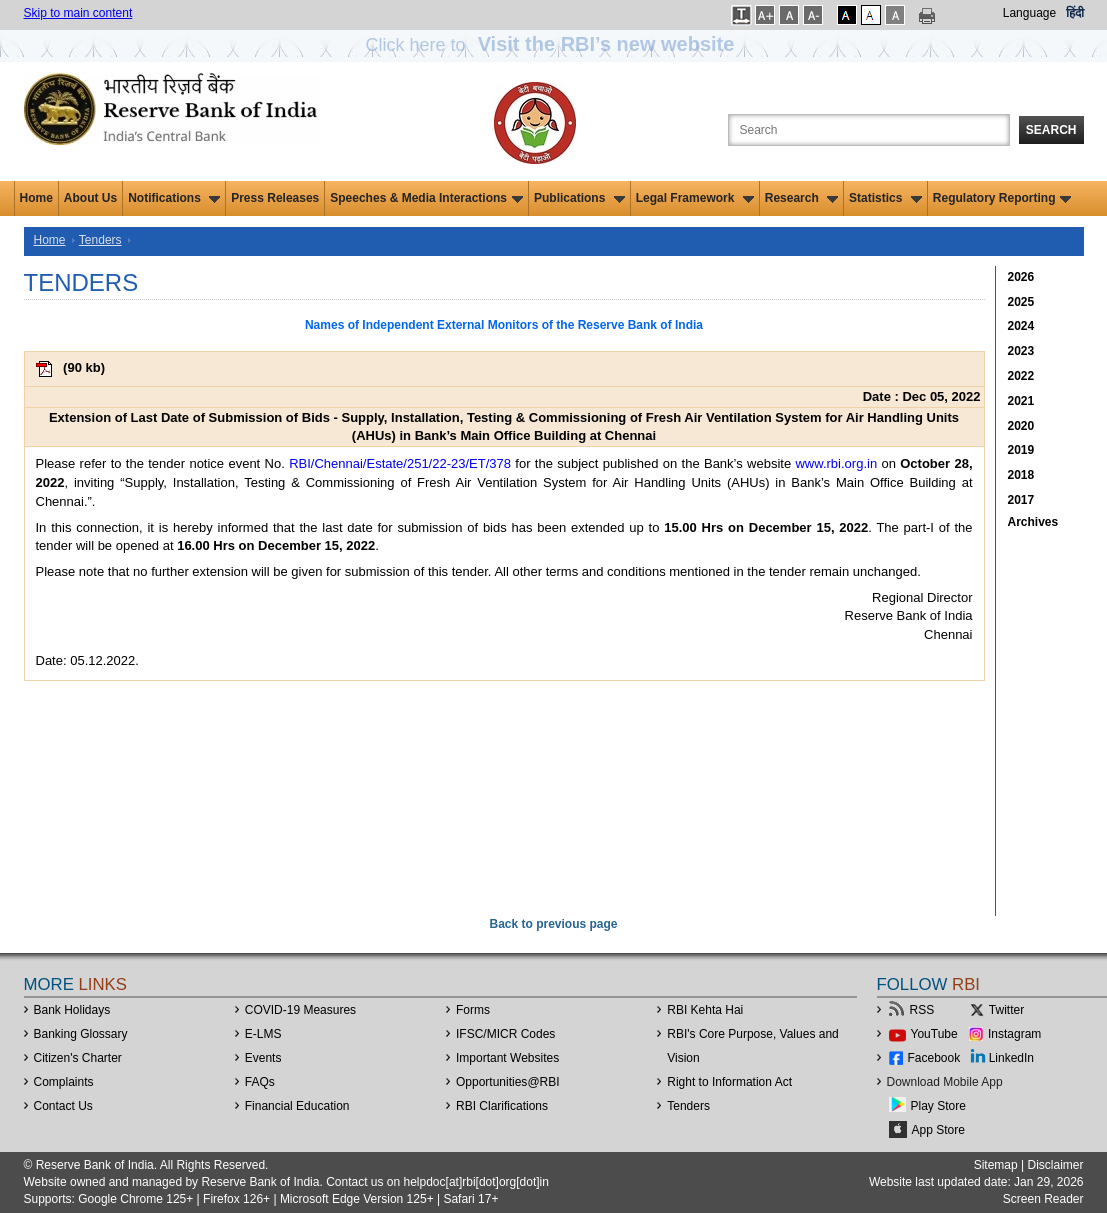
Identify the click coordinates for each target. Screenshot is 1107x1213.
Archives (1033, 522)
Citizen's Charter (78, 1058)
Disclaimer (1055, 1165)
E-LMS (263, 1034)
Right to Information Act (729, 1082)
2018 (1021, 475)
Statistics (885, 198)
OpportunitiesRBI (508, 1082)
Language (1029, 13)
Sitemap (996, 1165)
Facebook (934, 1058)
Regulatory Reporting (1002, 198)
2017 (1021, 500)
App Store (938, 1130)
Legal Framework (695, 198)
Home (36, 198)
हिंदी (1075, 13)
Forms (473, 1010)
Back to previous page (553, 924)
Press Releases (275, 198)
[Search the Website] (869, 130)
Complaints (64, 1082)
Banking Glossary (81, 1034)
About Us (90, 198)
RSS (922, 1010)
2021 (1021, 401)
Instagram (1014, 1034)
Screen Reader (1043, 1199)
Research (801, 198)
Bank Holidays (72, 1010)
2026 (1021, 277)
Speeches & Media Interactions (426, 198)
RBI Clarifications (502, 1106)
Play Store (938, 1106)
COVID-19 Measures (300, 1010)
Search (1051, 130)
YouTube (934, 1034)
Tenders (100, 240)
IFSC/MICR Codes (505, 1034)
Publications (579, 198)
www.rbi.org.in (836, 463)
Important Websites (507, 1058)
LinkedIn (1011, 1058)
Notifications (174, 198)
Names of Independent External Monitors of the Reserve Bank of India (504, 325)
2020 (1021, 426)
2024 (1021, 326)
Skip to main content (78, 13)
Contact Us (63, 1106)
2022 (1021, 376)
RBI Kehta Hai (705, 1010)
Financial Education (297, 1106)
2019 (1021, 450)
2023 (1021, 351)
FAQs (260, 1082)
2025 (1021, 302)
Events (263, 1058)
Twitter (1006, 1010)
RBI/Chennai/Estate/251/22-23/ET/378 (400, 463)
